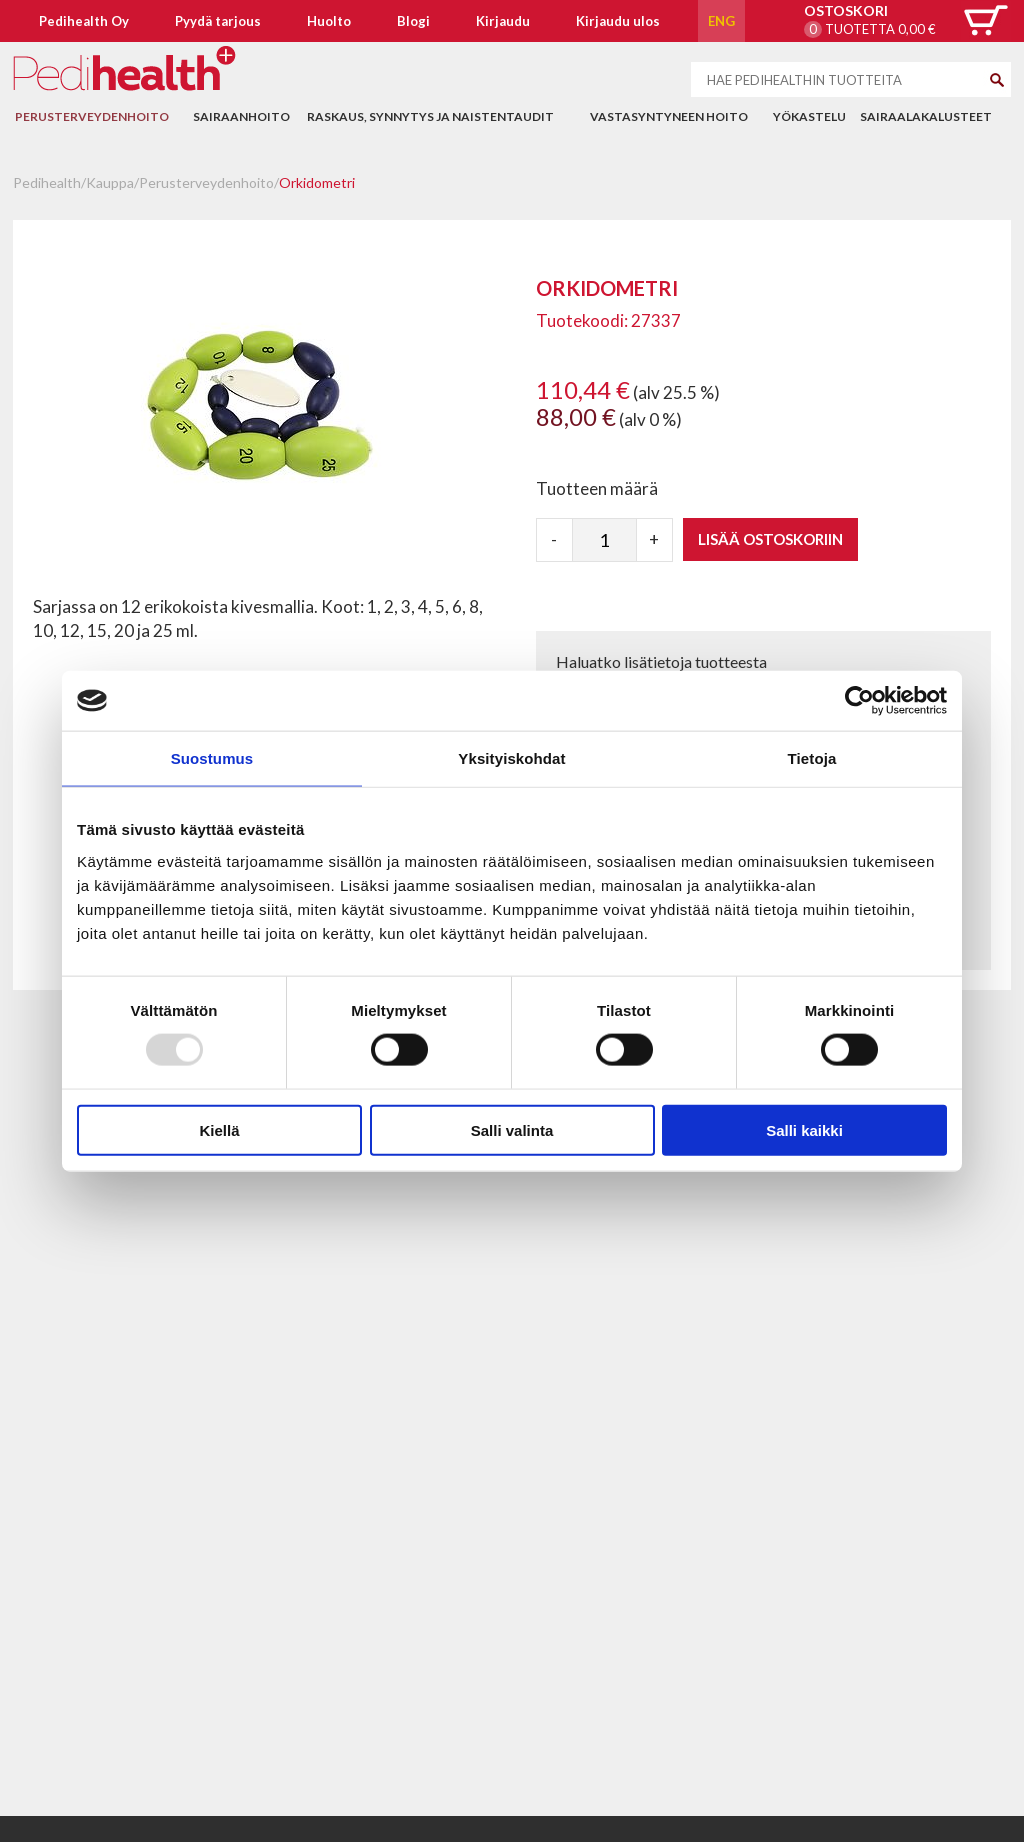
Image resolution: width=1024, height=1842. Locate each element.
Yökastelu (809, 116)
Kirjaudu (503, 21)
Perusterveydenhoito (92, 116)
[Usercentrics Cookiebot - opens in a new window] (859, 701)
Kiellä (219, 1129)
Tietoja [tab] (812, 758)
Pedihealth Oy (84, 21)
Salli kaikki (804, 1129)
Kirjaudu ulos (618, 21)
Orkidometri (317, 182)
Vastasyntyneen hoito (669, 116)
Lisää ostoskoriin (770, 539)
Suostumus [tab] (212, 758)
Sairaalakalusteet (926, 116)
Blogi (413, 21)
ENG (721, 21)
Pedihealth (47, 182)
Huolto (329, 21)
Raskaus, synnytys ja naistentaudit (430, 116)
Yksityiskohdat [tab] (511, 758)
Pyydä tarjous (218, 21)
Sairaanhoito (241, 116)
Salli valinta (512, 1129)
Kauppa (110, 182)
